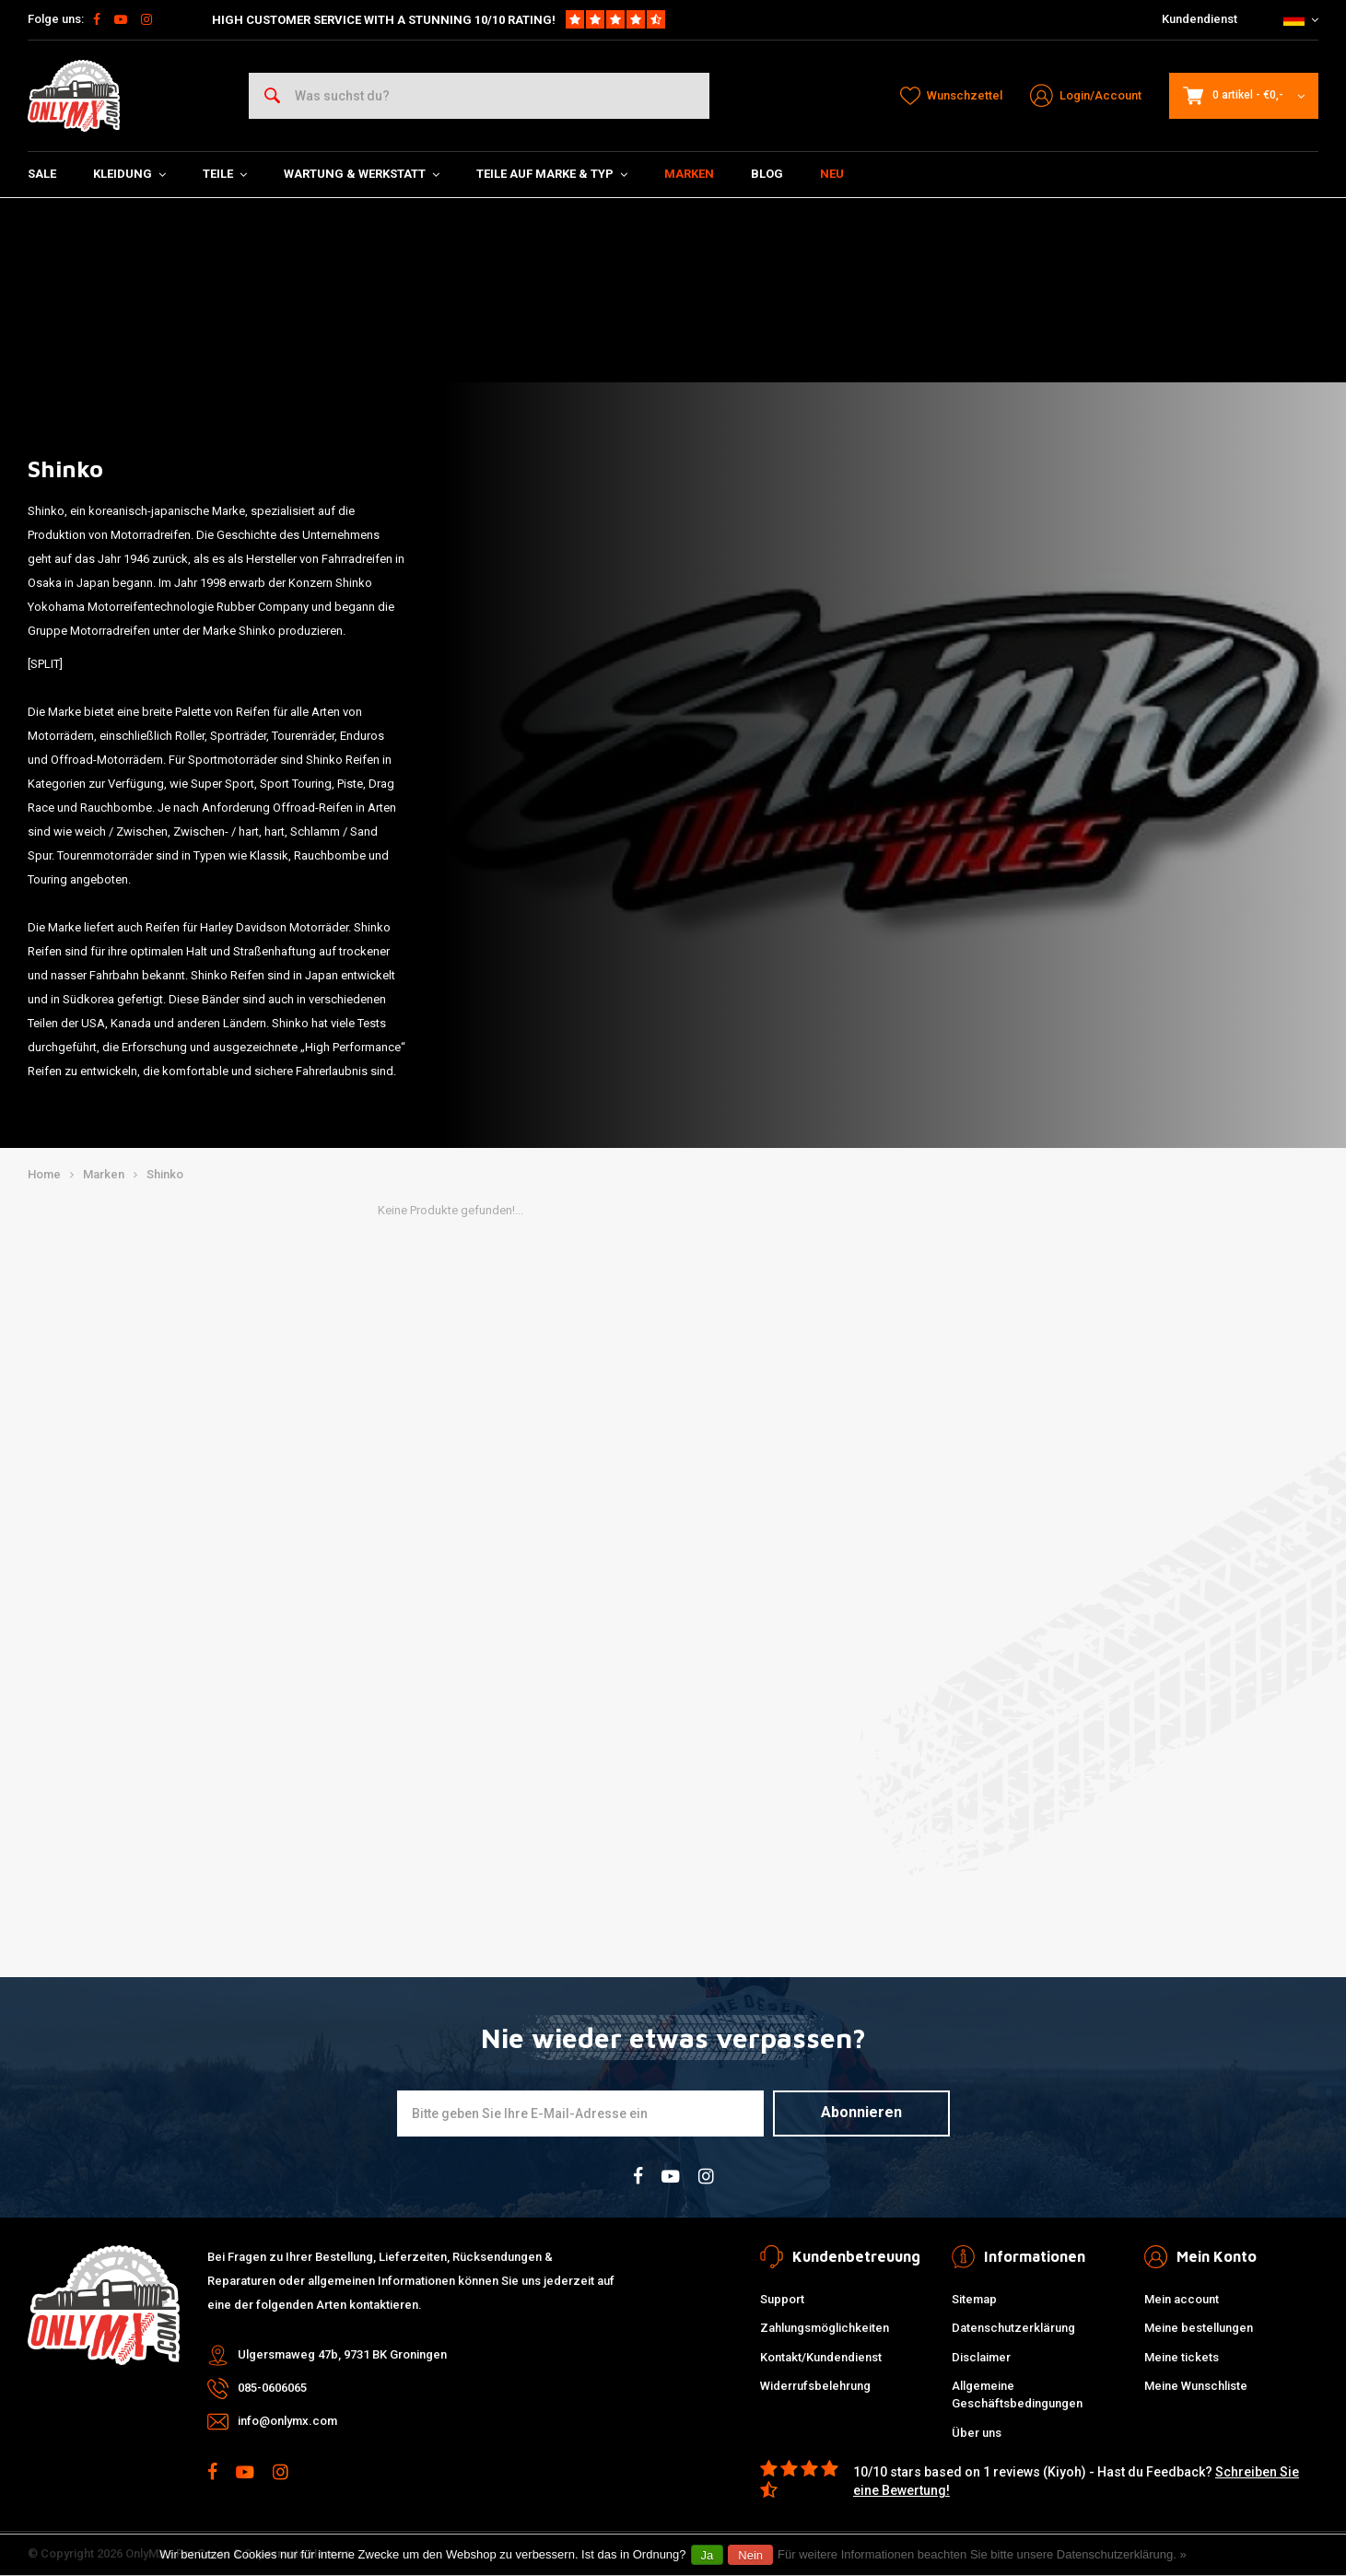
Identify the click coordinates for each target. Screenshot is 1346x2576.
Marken (689, 174)
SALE (42, 174)
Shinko (164, 1174)
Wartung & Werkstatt (361, 174)
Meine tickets (1181, 2357)
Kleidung (129, 174)
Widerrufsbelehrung (815, 2386)
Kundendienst (1199, 19)
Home (44, 1174)
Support (782, 2299)
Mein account (1181, 2299)
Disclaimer (981, 2357)
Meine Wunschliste (1195, 2386)
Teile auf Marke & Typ (551, 174)
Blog (767, 174)
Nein (750, 2555)
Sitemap (974, 2299)
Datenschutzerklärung (1013, 2328)
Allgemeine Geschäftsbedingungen (1017, 2394)
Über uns (976, 2433)
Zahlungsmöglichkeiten (824, 2328)
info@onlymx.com (287, 2421)
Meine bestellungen (1198, 2328)
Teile (225, 174)
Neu (832, 174)
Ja (707, 2555)
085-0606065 (272, 2388)
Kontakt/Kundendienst (821, 2357)
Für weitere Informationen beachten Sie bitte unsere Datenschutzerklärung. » (982, 2554)
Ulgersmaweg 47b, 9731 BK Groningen (342, 2354)
